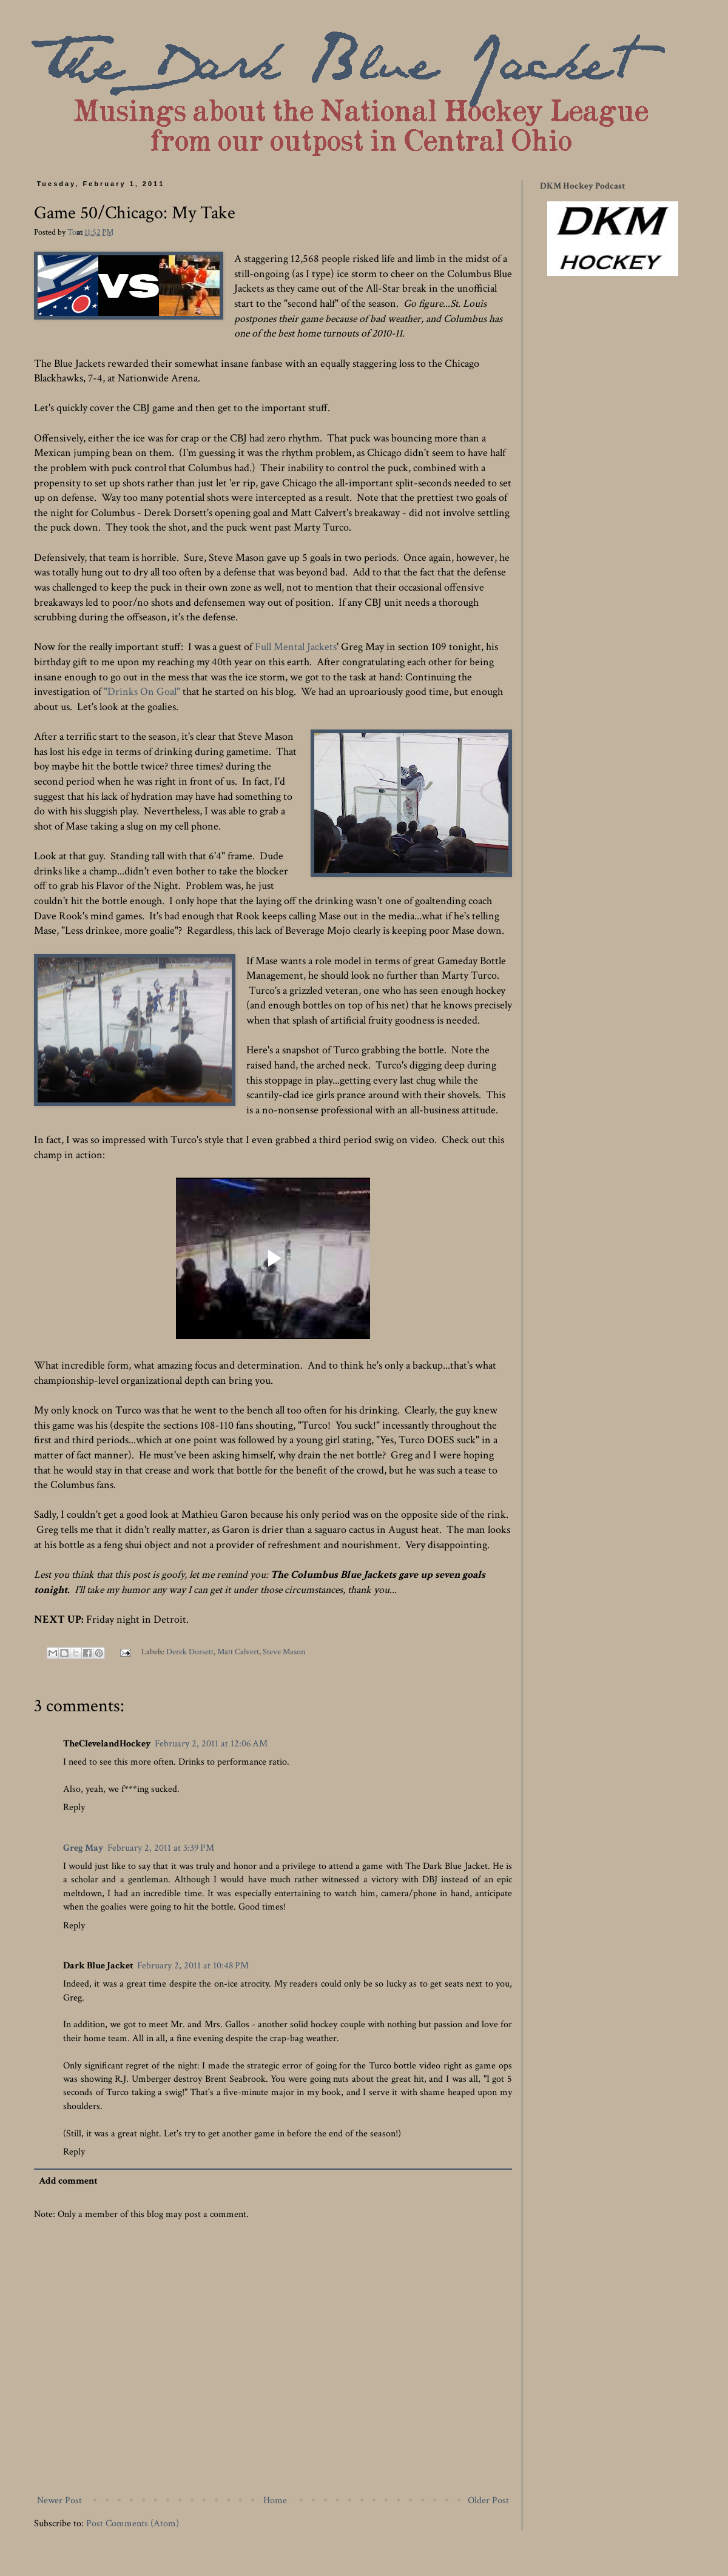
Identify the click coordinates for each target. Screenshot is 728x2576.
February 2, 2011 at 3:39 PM (160, 1848)
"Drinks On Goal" (142, 692)
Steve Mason (284, 1652)
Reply (74, 1807)
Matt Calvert (238, 1652)
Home (275, 2500)
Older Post (488, 2500)
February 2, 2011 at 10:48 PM (193, 1965)
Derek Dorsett (190, 1652)
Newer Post (59, 2500)
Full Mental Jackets (296, 647)
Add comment (68, 2181)
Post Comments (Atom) (132, 2523)
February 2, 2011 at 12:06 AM (211, 1743)
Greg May (83, 1848)
